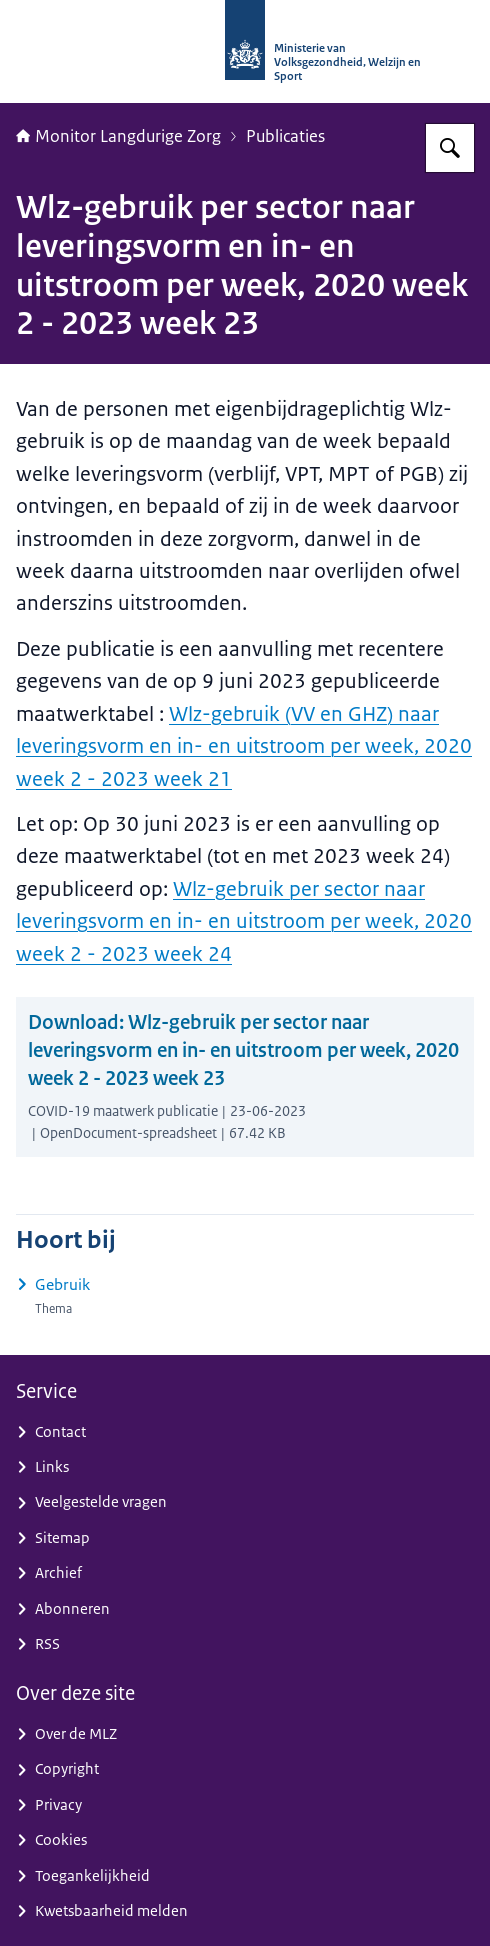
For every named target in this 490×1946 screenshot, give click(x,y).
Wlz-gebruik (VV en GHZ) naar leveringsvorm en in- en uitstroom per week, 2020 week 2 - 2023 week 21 (244, 746)
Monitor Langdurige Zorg (118, 136)
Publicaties (285, 136)
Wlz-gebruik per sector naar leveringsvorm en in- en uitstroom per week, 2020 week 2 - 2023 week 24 (244, 921)
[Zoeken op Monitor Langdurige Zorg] (450, 148)
